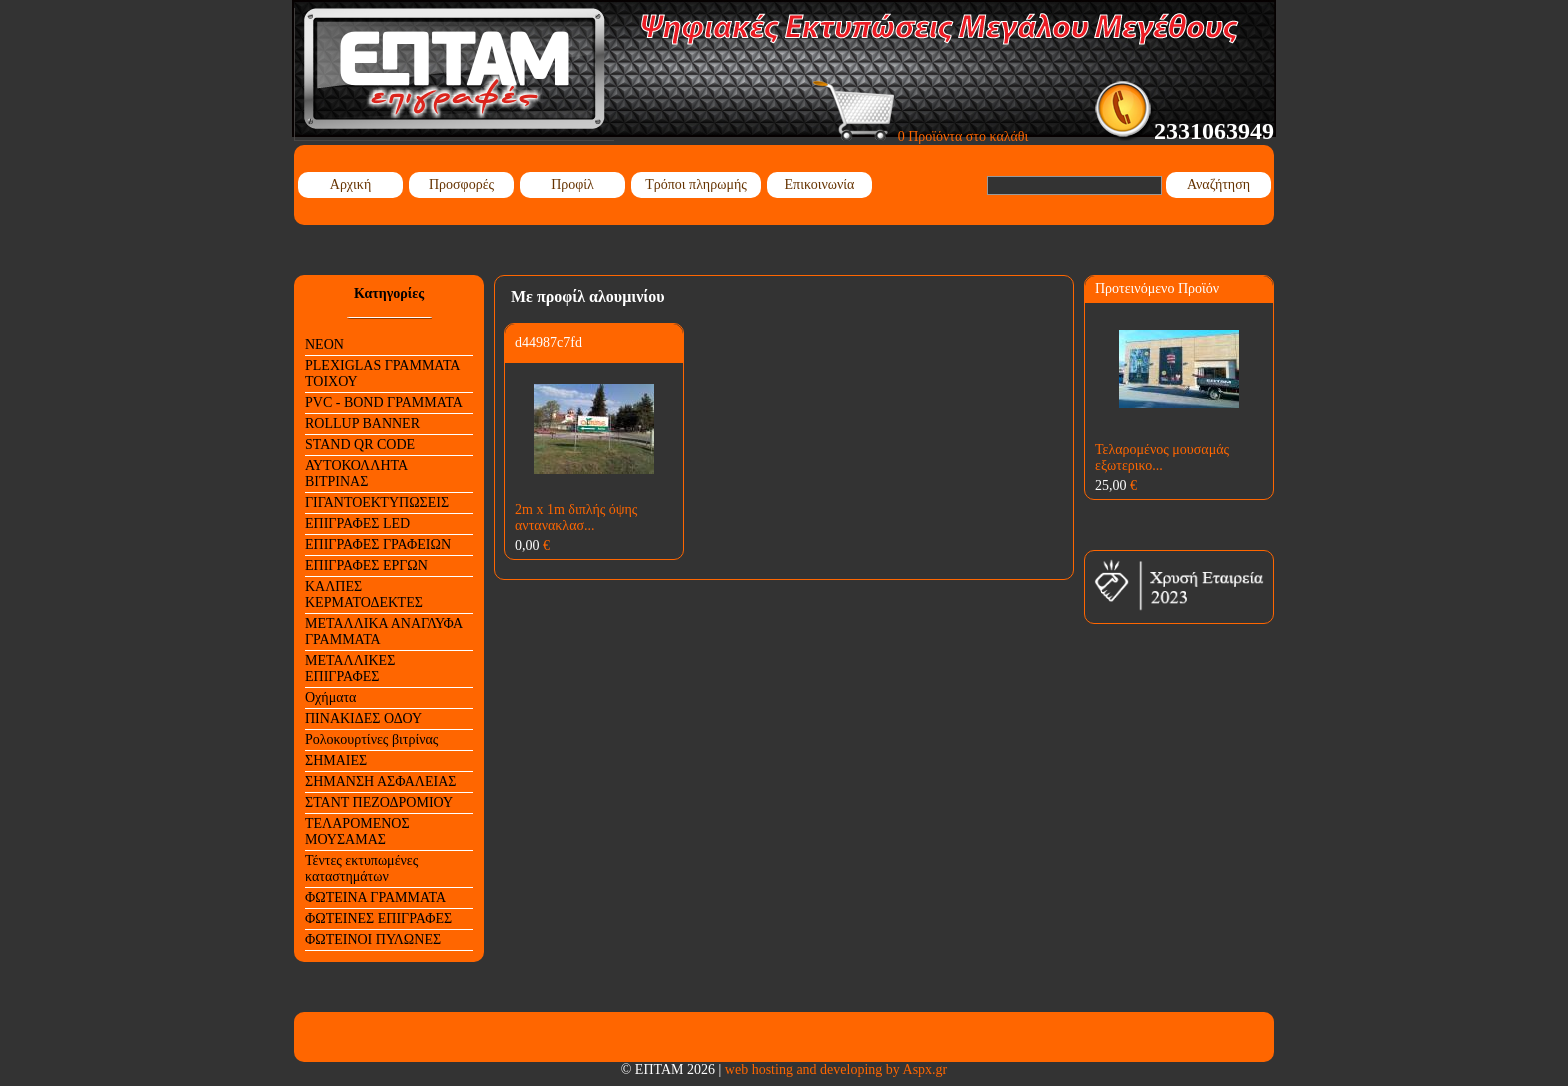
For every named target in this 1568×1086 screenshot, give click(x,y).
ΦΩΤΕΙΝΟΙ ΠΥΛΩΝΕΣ (373, 939)
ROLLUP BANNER (362, 423)
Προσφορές (461, 184)
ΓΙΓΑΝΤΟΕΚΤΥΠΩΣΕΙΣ (377, 502)
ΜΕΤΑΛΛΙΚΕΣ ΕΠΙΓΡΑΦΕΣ (350, 668)
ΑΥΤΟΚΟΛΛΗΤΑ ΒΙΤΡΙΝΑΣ (356, 473)
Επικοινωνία (820, 184)
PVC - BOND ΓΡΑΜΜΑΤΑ (384, 402)
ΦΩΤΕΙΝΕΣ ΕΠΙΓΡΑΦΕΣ (378, 918)
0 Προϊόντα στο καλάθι (920, 136)
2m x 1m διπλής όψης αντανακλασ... (576, 517)
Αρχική (350, 184)
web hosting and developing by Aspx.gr (836, 1069)
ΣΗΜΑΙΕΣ (336, 760)
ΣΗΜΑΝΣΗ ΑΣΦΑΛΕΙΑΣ (380, 781)
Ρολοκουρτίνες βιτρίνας (371, 739)
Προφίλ (572, 184)
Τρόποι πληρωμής (696, 184)
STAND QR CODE (360, 444)
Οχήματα (330, 697)
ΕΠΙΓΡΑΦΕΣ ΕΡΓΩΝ (366, 565)
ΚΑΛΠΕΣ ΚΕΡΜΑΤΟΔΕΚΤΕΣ (364, 594)
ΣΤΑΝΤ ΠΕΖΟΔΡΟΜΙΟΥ (379, 802)
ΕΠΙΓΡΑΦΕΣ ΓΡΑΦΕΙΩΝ (378, 544)
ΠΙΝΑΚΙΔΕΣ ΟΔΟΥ (363, 718)
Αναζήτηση (1218, 184)
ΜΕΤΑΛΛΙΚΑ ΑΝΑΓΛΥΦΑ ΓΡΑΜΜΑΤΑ (384, 631)
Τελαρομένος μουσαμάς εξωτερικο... (1162, 457)
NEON (324, 344)
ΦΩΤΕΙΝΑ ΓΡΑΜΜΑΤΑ (375, 897)
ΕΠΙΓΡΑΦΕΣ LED (357, 523)
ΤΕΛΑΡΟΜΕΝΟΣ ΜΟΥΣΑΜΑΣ (357, 831)
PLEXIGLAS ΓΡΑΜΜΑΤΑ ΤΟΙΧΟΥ (382, 373)
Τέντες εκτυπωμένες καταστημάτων (361, 868)
